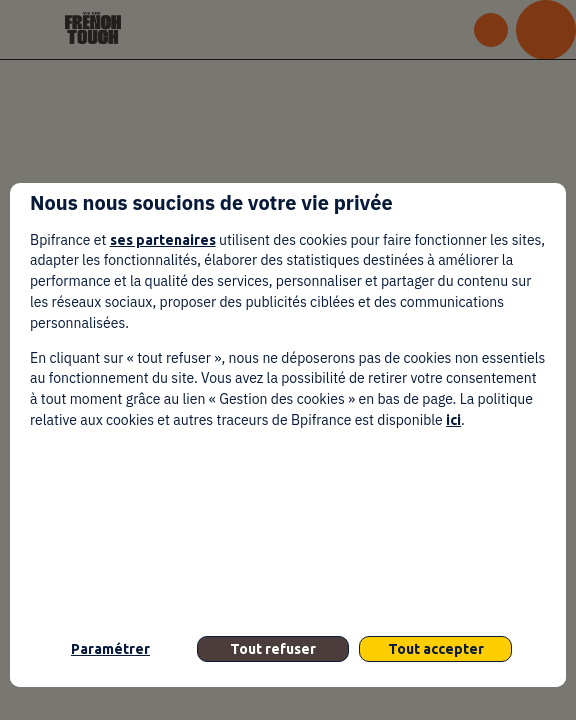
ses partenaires (163, 240)
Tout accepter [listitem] (436, 649)
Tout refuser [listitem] (273, 649)
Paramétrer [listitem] (110, 649)
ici (453, 420)
